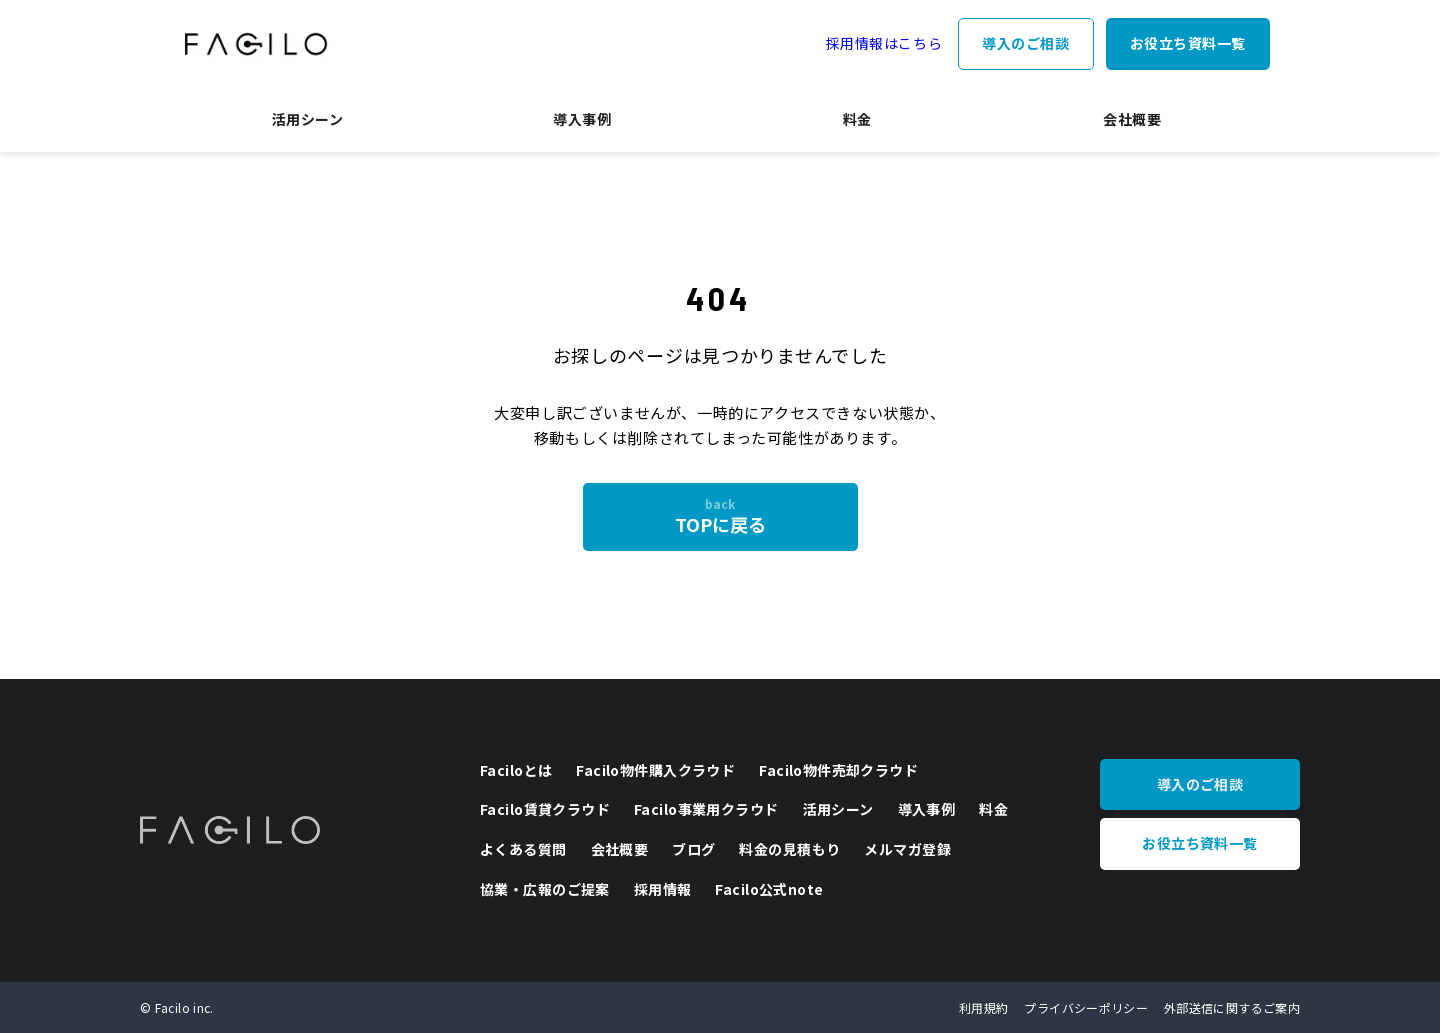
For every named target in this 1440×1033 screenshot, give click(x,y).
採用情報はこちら (884, 43)
